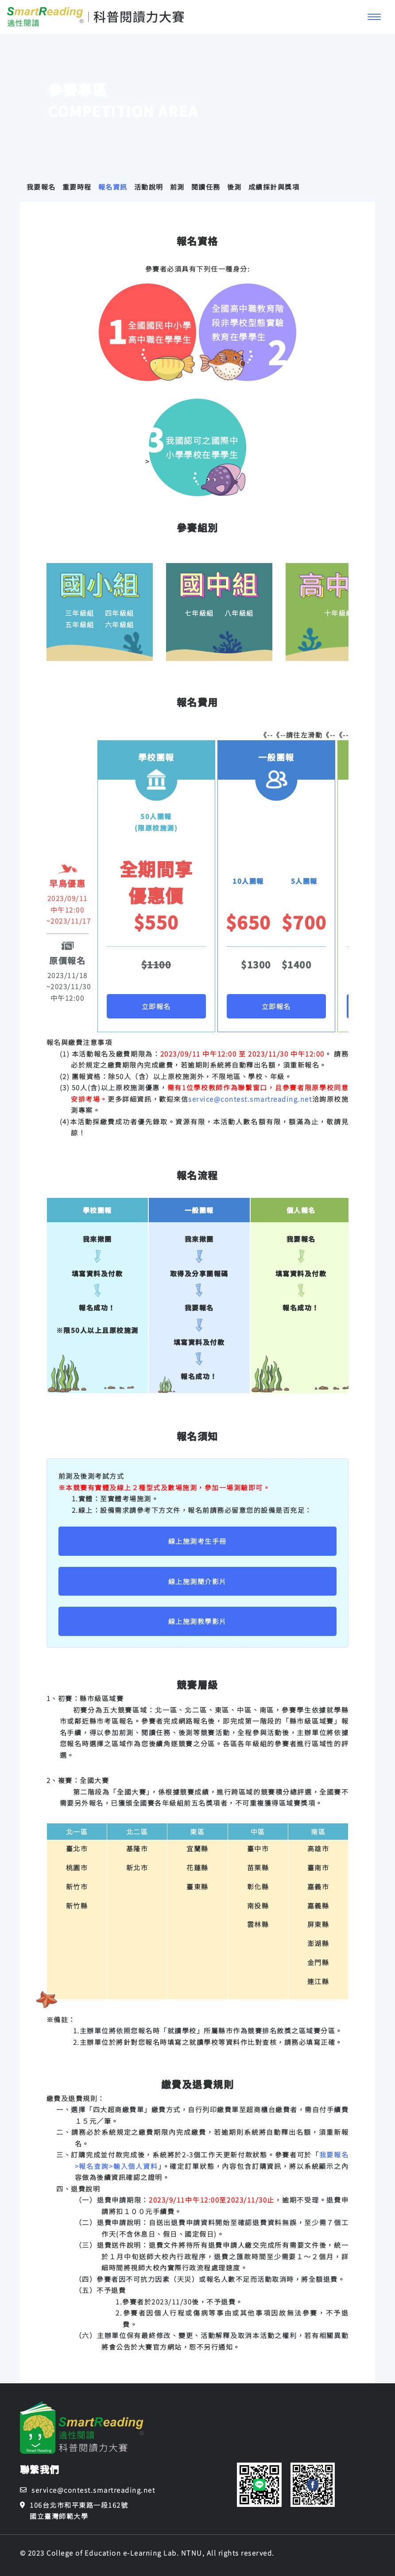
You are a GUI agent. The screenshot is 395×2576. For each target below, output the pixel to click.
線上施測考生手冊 (197, 1541)
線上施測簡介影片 (197, 1581)
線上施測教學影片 (197, 1621)
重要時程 (77, 186)
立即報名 (156, 1006)
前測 (177, 186)
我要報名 (41, 186)
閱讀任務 (206, 186)
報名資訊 (113, 186)
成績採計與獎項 (274, 186)
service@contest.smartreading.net (250, 1098)
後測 (234, 186)
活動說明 (148, 186)
